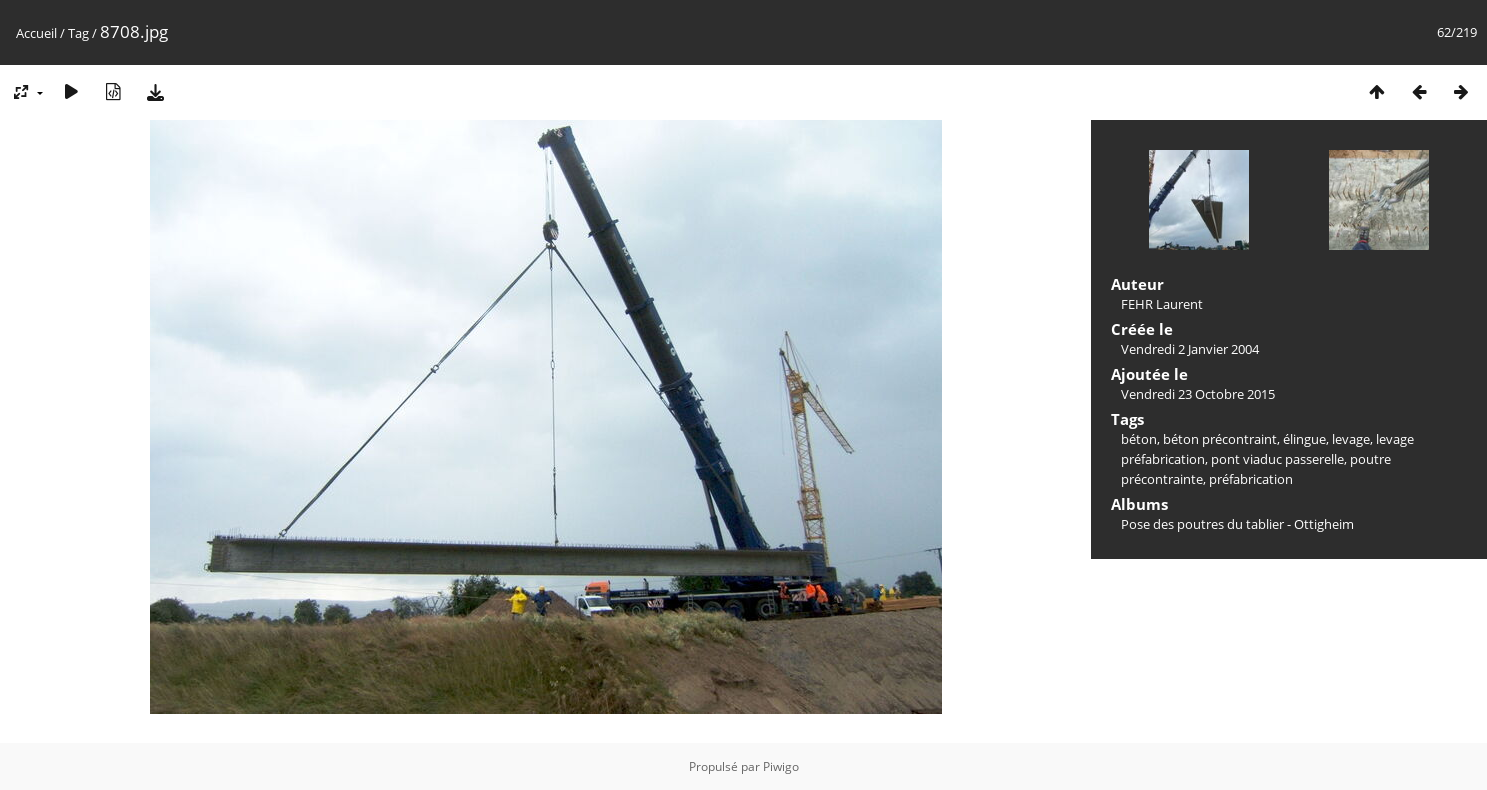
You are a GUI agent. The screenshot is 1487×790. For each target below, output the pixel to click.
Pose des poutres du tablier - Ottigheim (1237, 524)
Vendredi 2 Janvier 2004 (1190, 349)
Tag (78, 33)
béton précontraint (1220, 439)
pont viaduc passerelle (1277, 459)
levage (1351, 439)
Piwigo (781, 766)
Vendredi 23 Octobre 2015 (1198, 394)
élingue (1304, 439)
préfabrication (1251, 479)
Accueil (36, 33)
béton (1139, 439)
